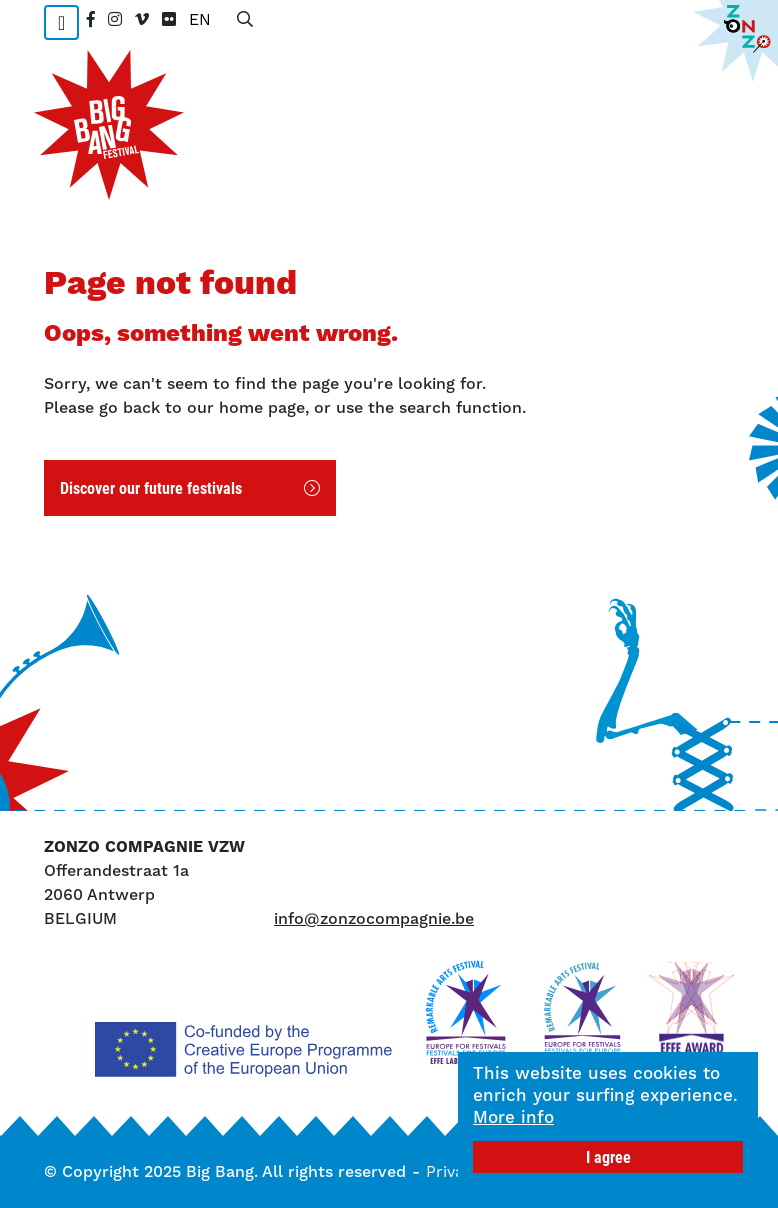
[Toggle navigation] (61, 22)
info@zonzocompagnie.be (374, 918)
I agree (608, 1156)
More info (513, 1117)
